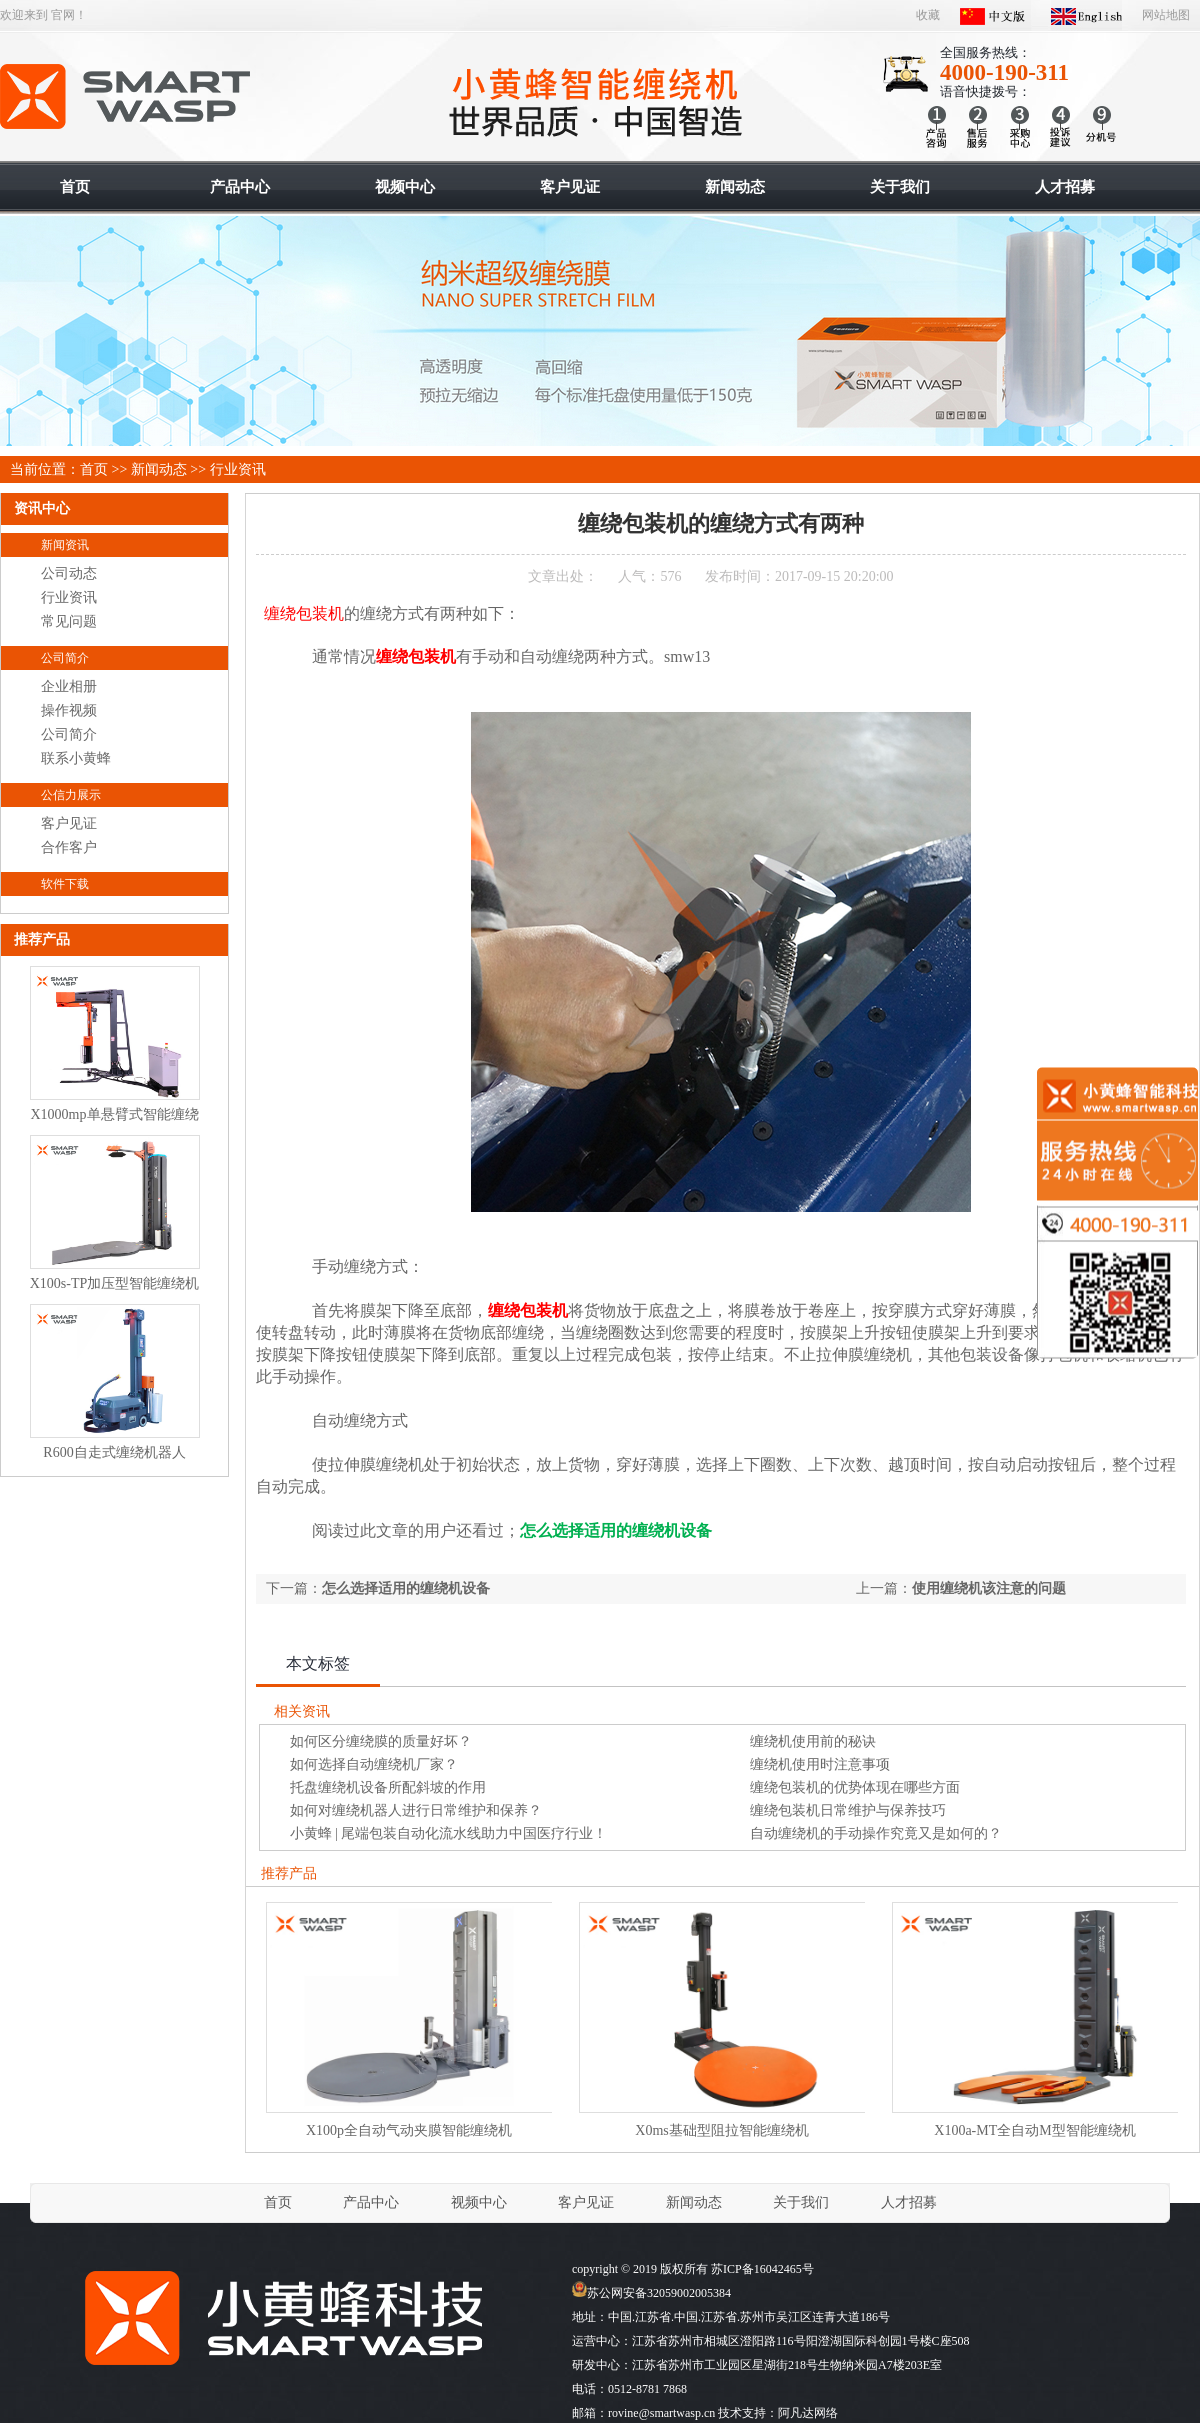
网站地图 (1166, 15)
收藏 (928, 15)
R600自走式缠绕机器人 (114, 1452)
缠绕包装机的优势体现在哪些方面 (855, 1787)
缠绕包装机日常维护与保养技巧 (848, 1810)
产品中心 (371, 2202)
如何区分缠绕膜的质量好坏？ (381, 1741)
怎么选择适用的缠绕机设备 (406, 1588)
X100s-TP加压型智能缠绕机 (115, 1283)
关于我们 (801, 2202)
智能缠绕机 (126, 97)
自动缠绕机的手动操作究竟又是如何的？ (876, 1833)
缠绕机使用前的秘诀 (813, 1741)
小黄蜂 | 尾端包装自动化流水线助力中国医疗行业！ (449, 1833)
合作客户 (69, 847)
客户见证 (69, 823)
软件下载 (65, 884)
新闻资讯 (65, 545)
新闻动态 (159, 469)
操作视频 (69, 710)
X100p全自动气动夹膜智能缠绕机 (409, 2130)
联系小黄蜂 (76, 758)
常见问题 (69, 621)
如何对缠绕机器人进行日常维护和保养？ (416, 1810)
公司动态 (69, 573)
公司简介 (65, 658)
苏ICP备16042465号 (762, 2269)
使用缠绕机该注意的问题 (989, 1588)
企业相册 (69, 686)
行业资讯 (238, 469)
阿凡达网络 (808, 2413)
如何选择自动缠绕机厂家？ (374, 1764)
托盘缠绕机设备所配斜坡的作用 (388, 1787)
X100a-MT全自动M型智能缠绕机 (1034, 2130)
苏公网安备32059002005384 (651, 2293)
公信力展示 (71, 795)
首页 (94, 469)
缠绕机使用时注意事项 (820, 1764)
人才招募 (909, 2202)
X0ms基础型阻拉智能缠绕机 (721, 2130)
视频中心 (479, 2202)
